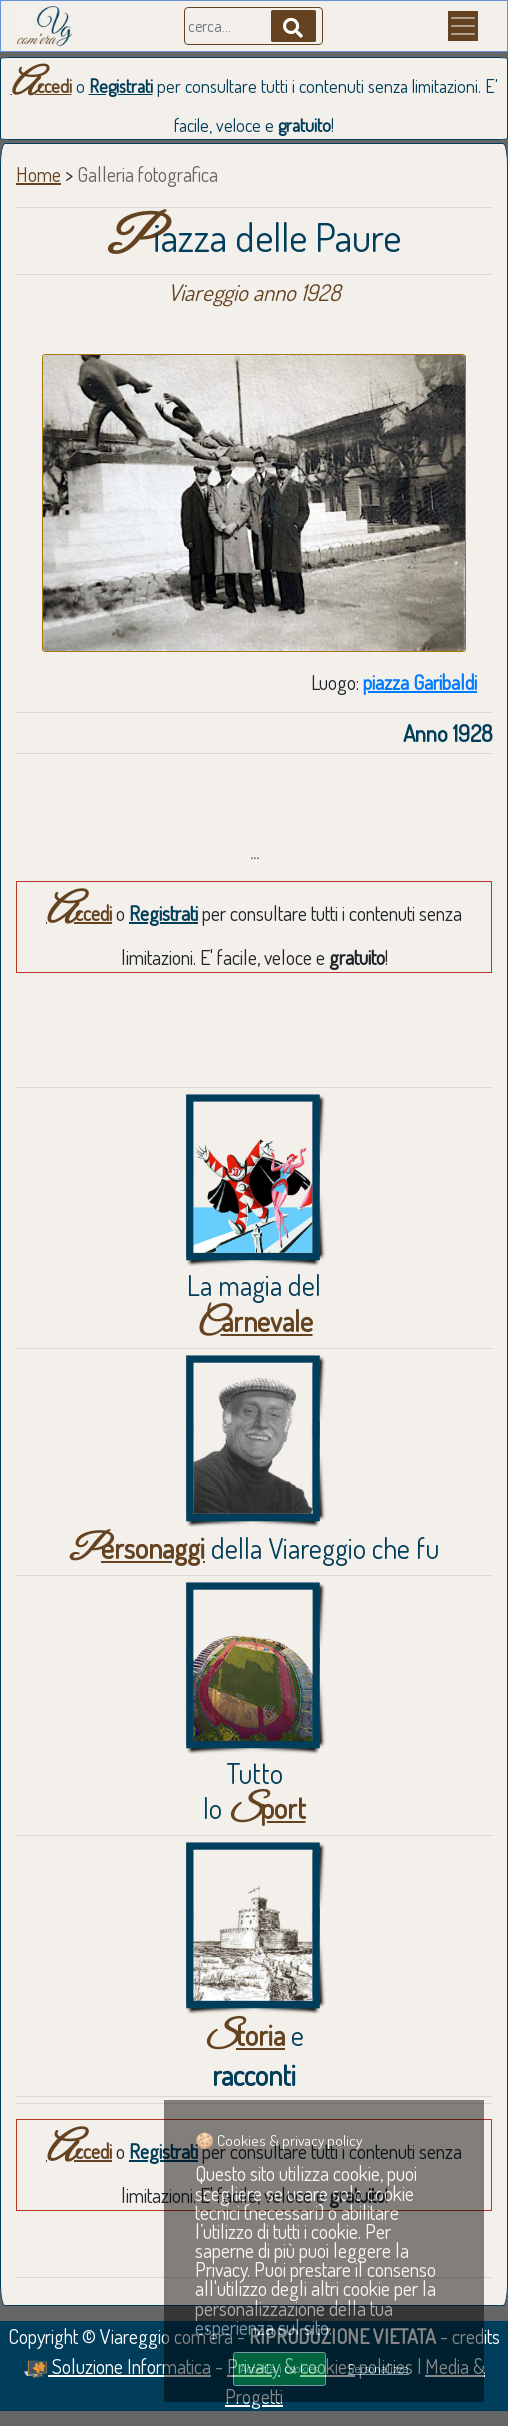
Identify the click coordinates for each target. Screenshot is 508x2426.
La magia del (254, 1303)
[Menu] (463, 26)
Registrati (121, 86)
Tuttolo (254, 1791)
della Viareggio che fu (254, 1548)
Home (38, 174)
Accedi (41, 86)
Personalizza (378, 2368)
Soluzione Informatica (117, 2366)
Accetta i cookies (279, 2368)
